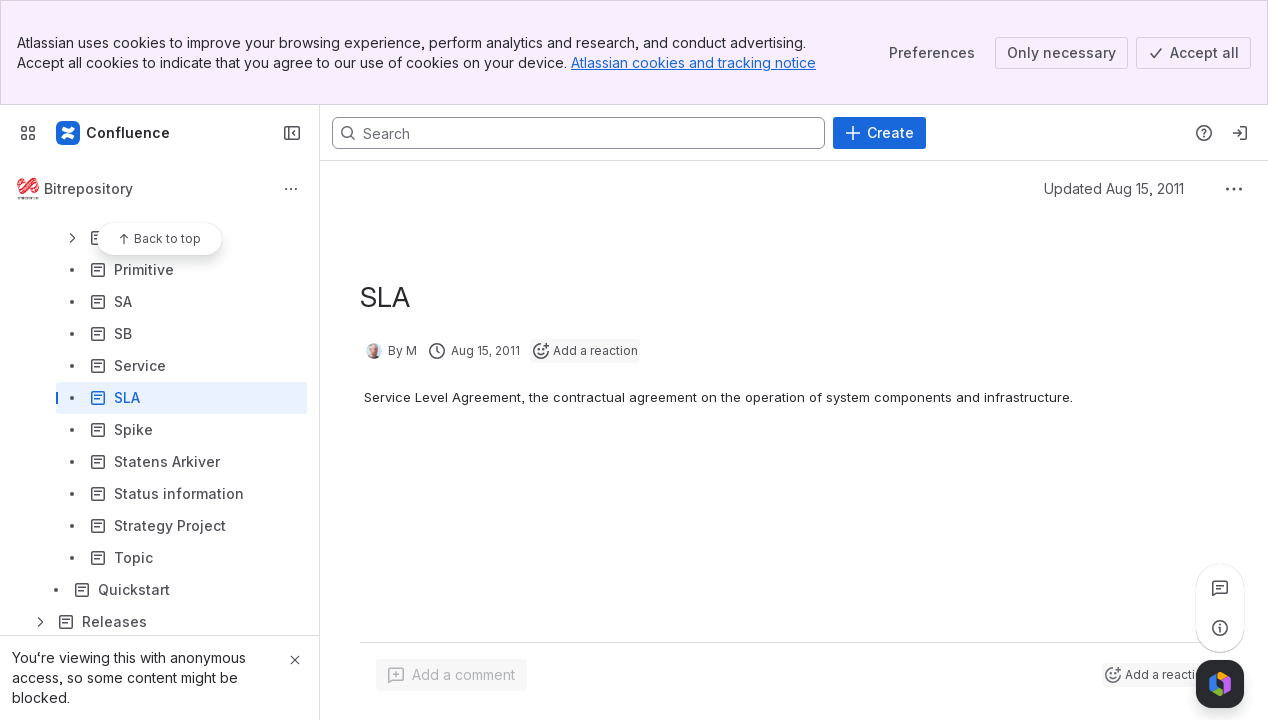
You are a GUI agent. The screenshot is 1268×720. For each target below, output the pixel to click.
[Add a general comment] (451, 675)
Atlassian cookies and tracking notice (693, 62)
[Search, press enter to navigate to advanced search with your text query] (578, 133)
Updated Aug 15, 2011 (1114, 188)
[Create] (879, 133)
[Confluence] (114, 133)
